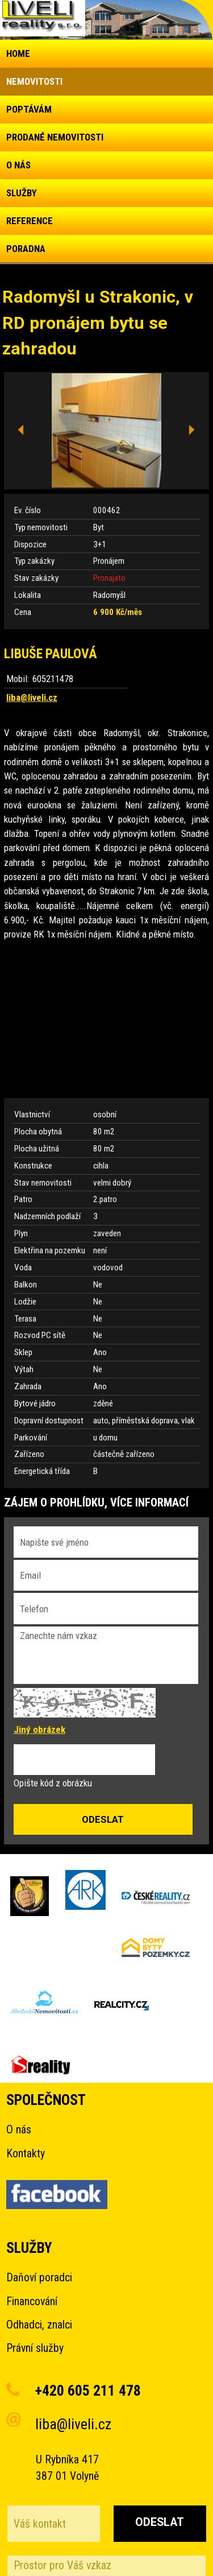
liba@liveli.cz (31, 697)
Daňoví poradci (39, 2277)
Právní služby (35, 2348)
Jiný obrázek (39, 1729)
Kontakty (25, 2153)
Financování (31, 2301)
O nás (18, 2129)
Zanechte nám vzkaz (106, 1655)
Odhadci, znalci (39, 2324)
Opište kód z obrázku (53, 1783)
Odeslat (159, 2522)
